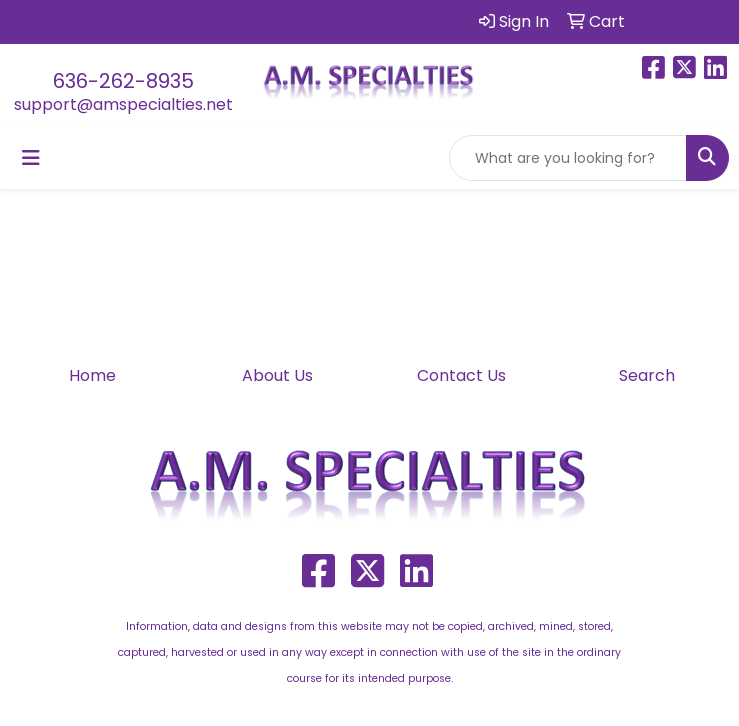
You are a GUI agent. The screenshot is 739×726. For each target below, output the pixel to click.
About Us (277, 375)
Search (647, 375)
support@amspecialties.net (123, 104)
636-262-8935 (123, 81)
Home (92, 375)
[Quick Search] (568, 158)
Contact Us (461, 375)
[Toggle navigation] (31, 158)
